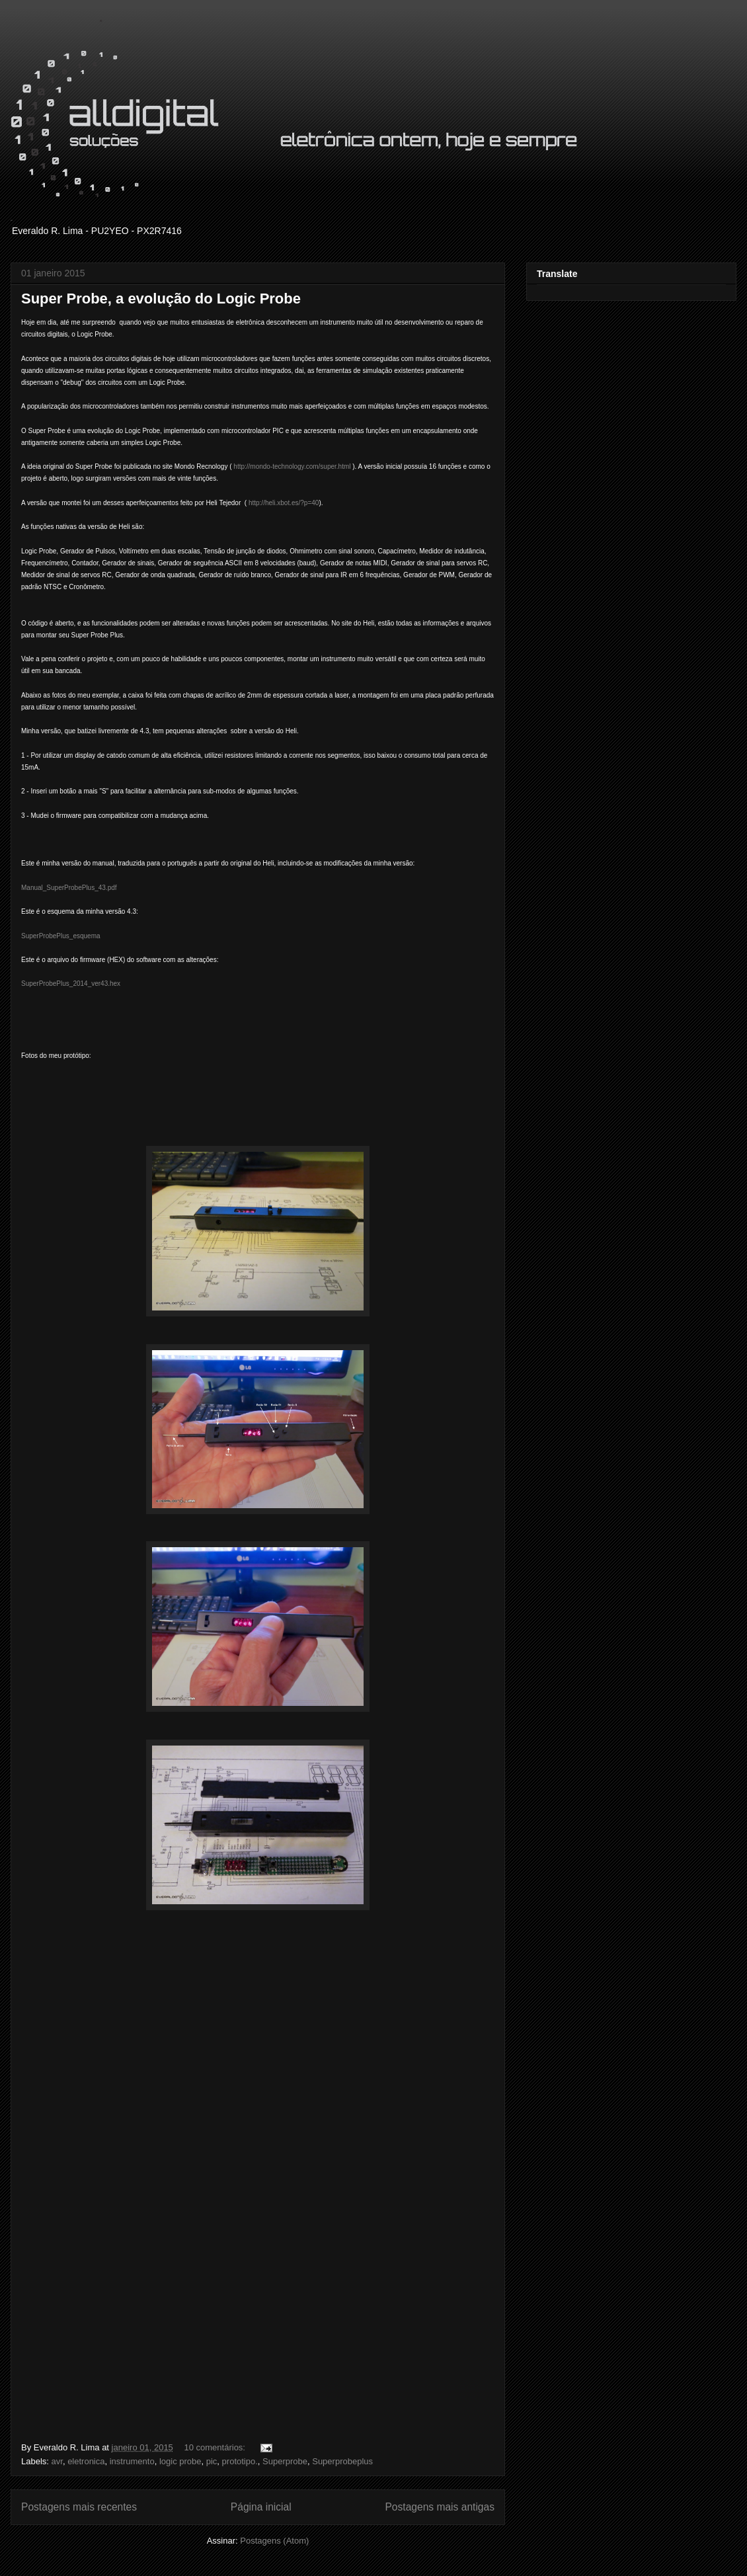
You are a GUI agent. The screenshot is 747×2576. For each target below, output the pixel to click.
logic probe (180, 2461)
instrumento (132, 2461)
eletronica (85, 2461)
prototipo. (240, 2461)
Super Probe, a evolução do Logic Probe (161, 298)
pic (211, 2461)
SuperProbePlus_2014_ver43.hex (70, 983)
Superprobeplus (342, 2461)
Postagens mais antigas (439, 2507)
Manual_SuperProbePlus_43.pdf (69, 887)
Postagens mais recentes (79, 2507)
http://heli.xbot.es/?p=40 (284, 502)
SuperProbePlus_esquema (60, 936)
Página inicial (261, 2507)
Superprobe (284, 2461)
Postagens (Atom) (274, 2541)
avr (57, 2461)
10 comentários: (215, 2447)
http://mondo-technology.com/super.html (291, 466)
